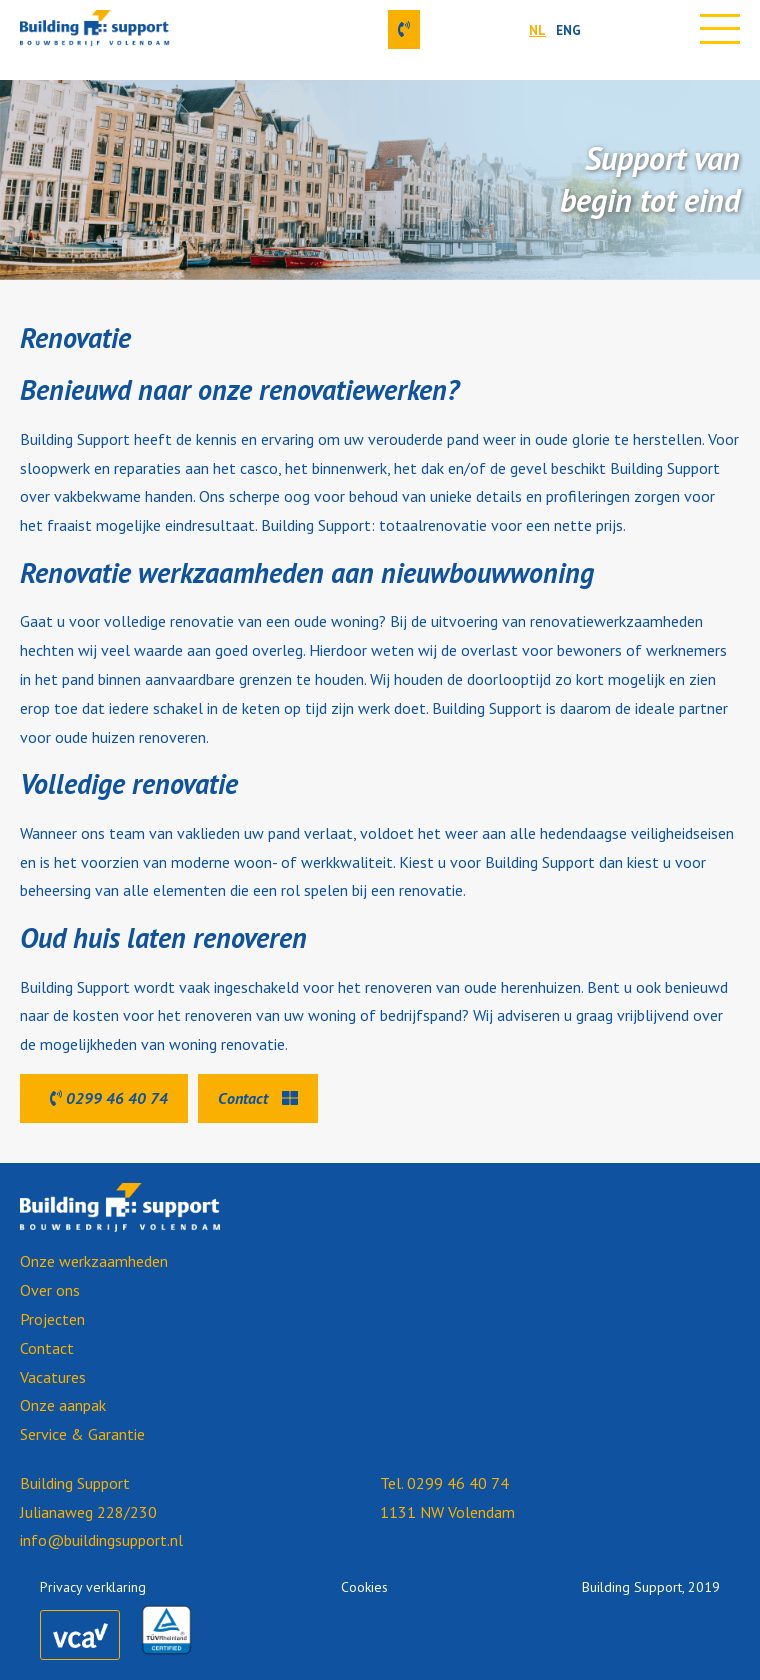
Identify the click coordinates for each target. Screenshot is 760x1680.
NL (537, 30)
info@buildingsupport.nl (101, 1540)
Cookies (364, 1587)
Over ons (50, 1290)
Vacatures (53, 1377)
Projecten (52, 1319)
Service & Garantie (82, 1434)
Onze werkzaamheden (94, 1261)
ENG (568, 30)
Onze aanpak (63, 1405)
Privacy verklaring (93, 1587)
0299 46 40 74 (109, 1098)
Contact (258, 1098)
